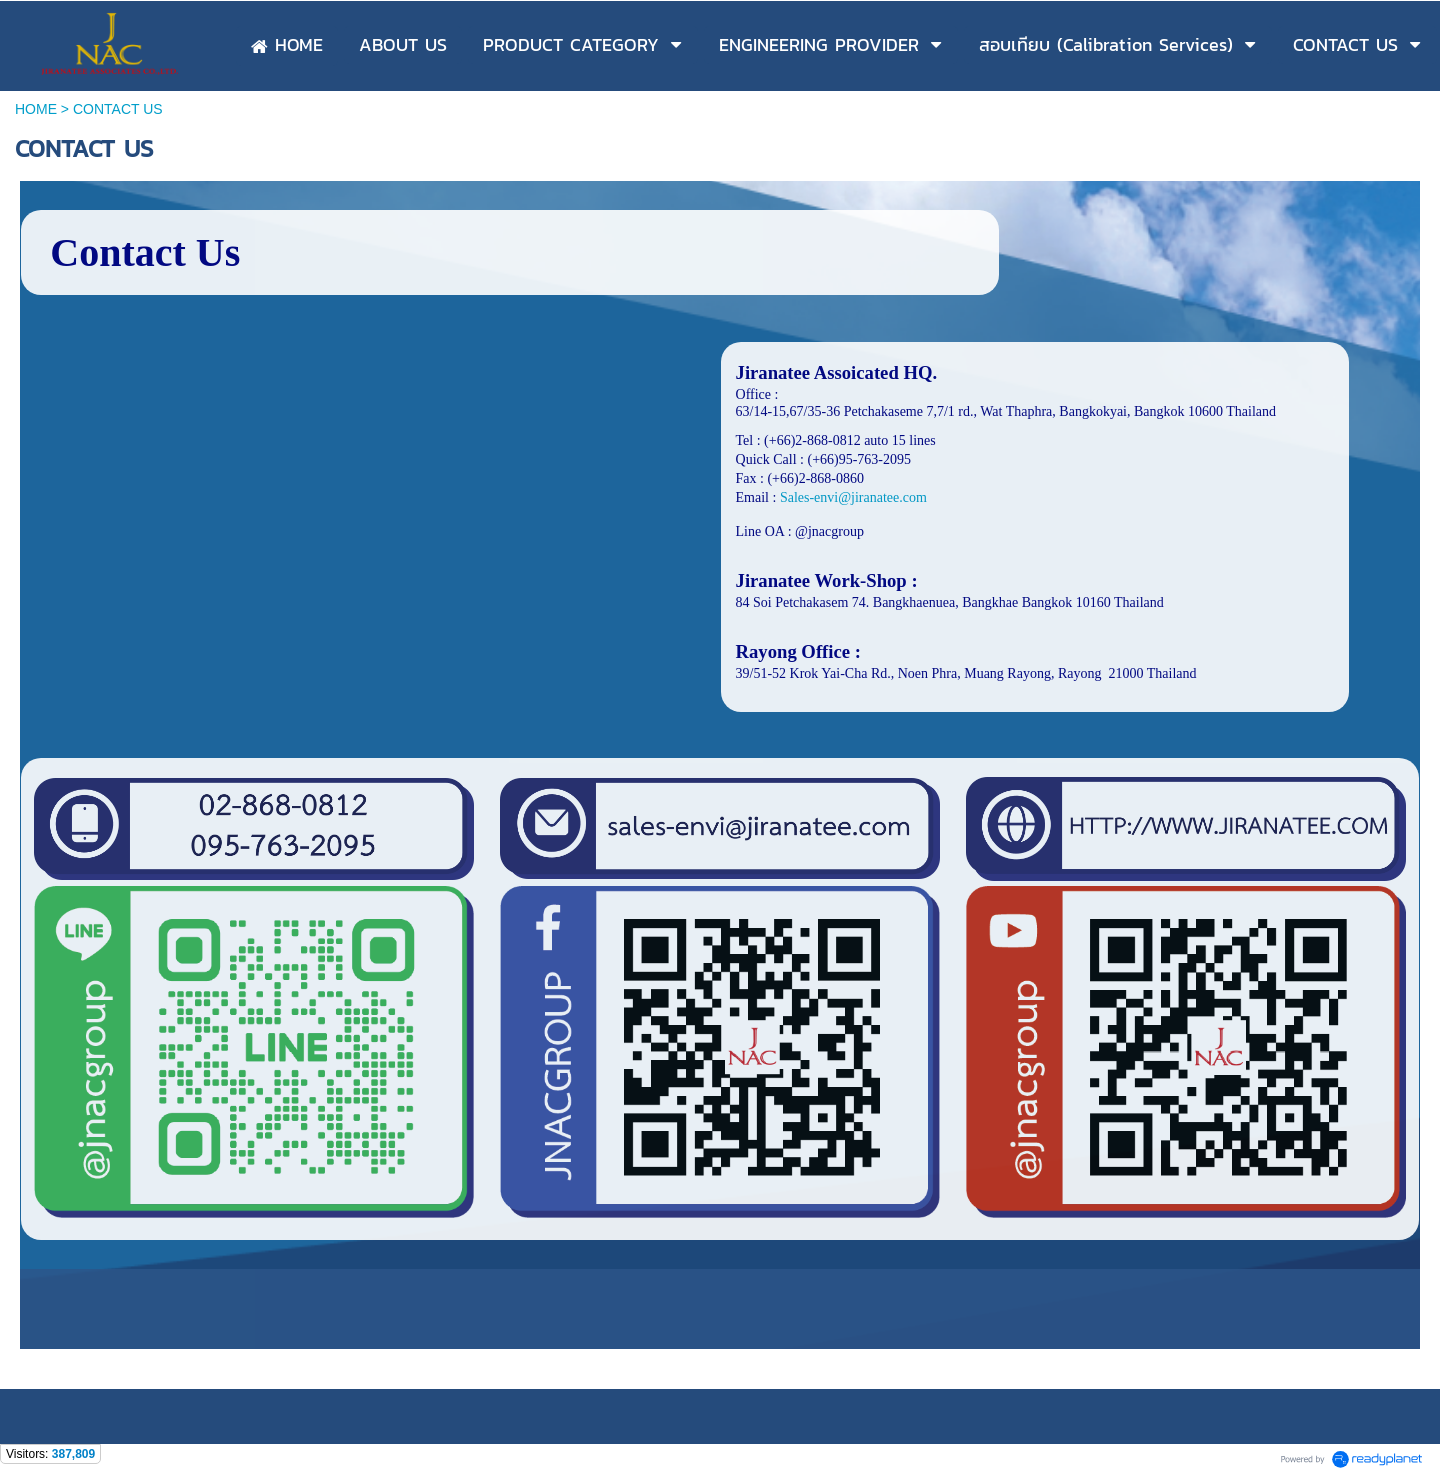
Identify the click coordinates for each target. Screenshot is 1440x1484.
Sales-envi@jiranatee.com (853, 497)
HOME (36, 109)
